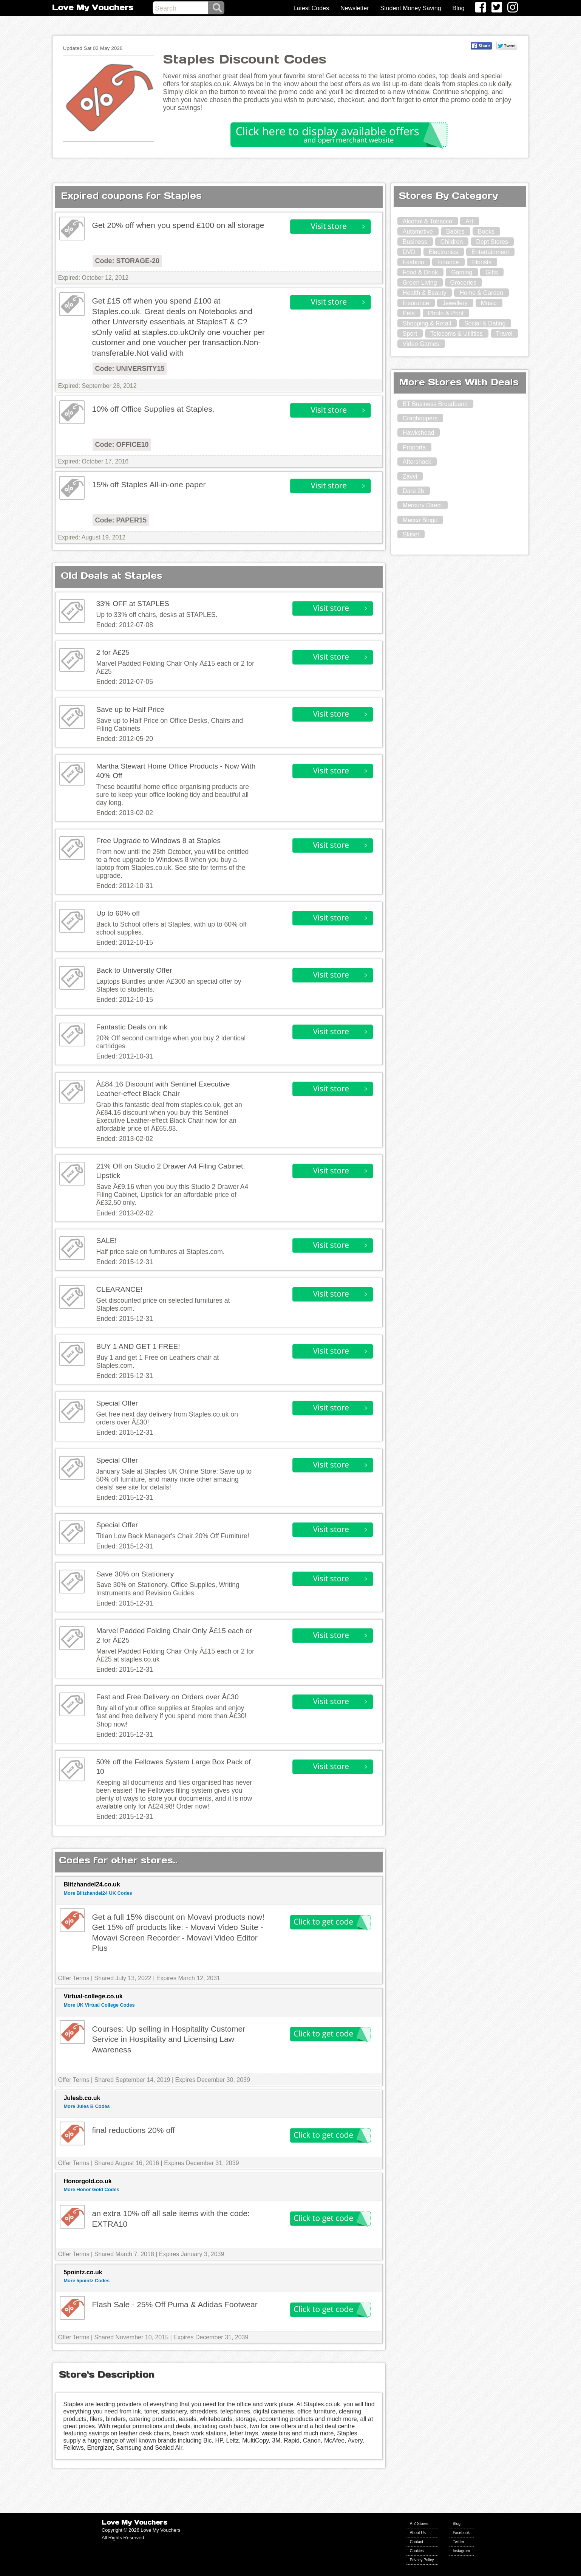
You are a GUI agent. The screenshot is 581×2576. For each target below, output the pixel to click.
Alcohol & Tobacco (427, 221)
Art (469, 221)
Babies (455, 231)
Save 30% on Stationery (135, 1574)
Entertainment (490, 252)
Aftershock (417, 462)
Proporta (414, 447)
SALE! (106, 1241)
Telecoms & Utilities (456, 333)
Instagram (461, 2551)
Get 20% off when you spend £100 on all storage (178, 225)
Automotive (418, 231)
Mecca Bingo (420, 520)
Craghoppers (420, 418)
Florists (482, 262)
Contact (416, 2542)
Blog (459, 8)
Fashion (413, 262)
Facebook (461, 2533)
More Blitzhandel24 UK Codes (97, 1893)
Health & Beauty (425, 293)
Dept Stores (492, 242)
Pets (409, 313)
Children (451, 242)
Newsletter (354, 8)
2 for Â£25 (113, 652)
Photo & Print (446, 313)
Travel (504, 333)
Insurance (416, 303)
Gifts (491, 272)
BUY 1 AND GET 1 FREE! (138, 1346)
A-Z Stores (419, 2524)
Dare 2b (413, 491)
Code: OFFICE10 (121, 444)
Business (415, 242)
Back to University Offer (134, 970)
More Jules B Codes (86, 2106)
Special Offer (117, 1403)
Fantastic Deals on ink (131, 1027)
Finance (448, 262)
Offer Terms (73, 1978)
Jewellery (455, 303)
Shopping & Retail (427, 323)
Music (489, 303)
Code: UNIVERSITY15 (129, 368)
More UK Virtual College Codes (98, 2005)
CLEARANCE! (119, 1289)
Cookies (417, 2551)
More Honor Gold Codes (91, 2189)
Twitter (458, 2542)
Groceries (463, 282)
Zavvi (410, 476)
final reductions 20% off (133, 2130)
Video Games (421, 344)
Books (486, 231)
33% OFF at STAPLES (132, 604)
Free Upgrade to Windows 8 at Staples (158, 841)
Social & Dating (484, 323)
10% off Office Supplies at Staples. (153, 409)
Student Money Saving (410, 8)
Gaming (461, 272)
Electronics (443, 252)
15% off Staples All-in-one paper (149, 484)
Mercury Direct (422, 505)
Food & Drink (420, 272)
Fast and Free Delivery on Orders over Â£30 (167, 1697)
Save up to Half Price (130, 709)
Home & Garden (481, 293)
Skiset (411, 534)
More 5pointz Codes (86, 2280)
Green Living (420, 282)
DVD (409, 252)
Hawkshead (418, 432)
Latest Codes (311, 8)
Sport (410, 333)
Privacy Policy (422, 2560)
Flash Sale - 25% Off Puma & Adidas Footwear (174, 2304)
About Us (418, 2533)
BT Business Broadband (435, 404)
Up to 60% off (118, 913)
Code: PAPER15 (121, 520)
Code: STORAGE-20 (127, 261)
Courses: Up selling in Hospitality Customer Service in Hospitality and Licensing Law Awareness (168, 2039)
